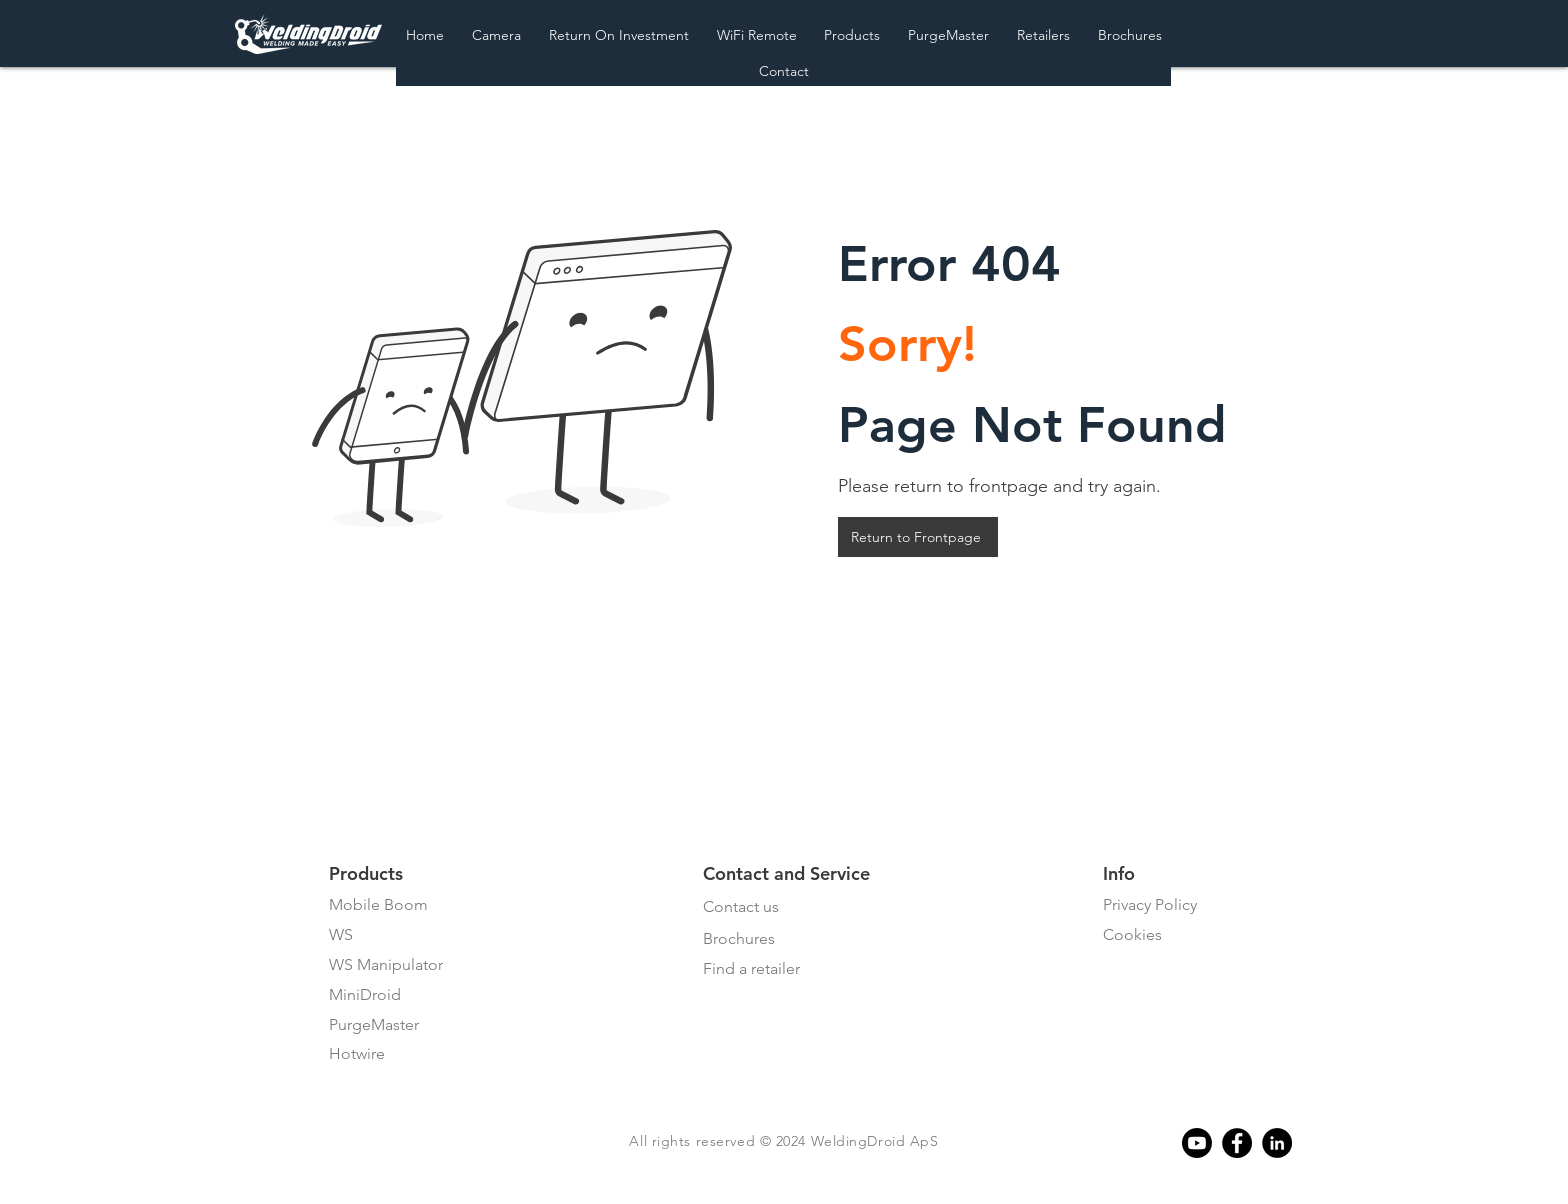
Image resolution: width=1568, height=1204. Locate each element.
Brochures (739, 938)
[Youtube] (1197, 1143)
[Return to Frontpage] (918, 537)
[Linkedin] (1277, 1143)
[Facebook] (1237, 1143)
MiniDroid (365, 994)
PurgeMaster (374, 1024)
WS (341, 934)
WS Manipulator (386, 964)
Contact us (741, 906)
